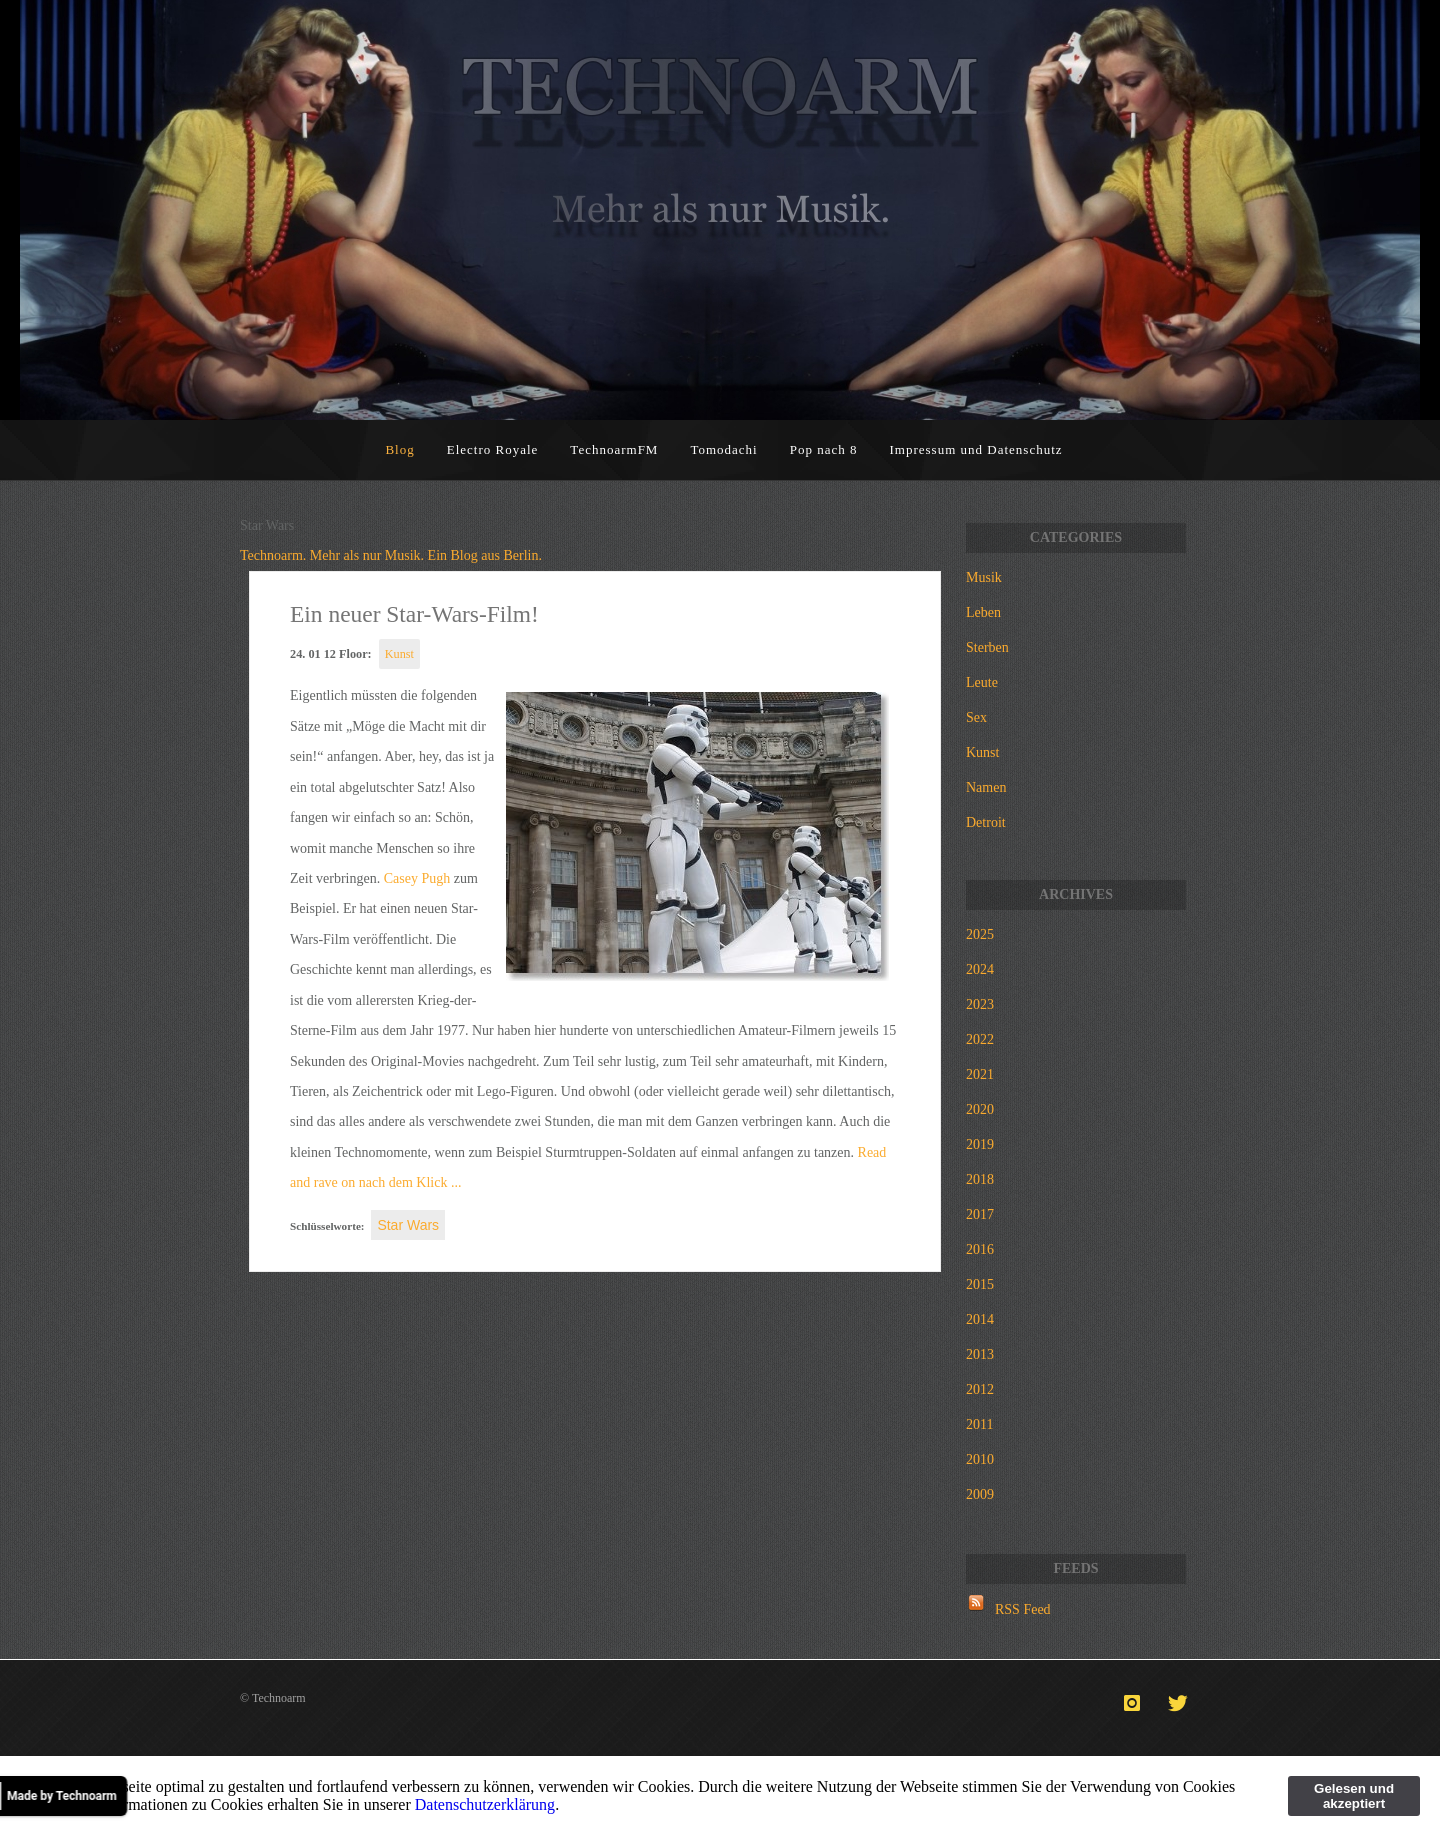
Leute (982, 682)
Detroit (986, 822)
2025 (980, 934)
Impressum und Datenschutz (976, 449)
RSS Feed (1023, 1609)
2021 (980, 1074)
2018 (980, 1179)
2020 (980, 1109)
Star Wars (408, 1225)
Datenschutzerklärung (485, 1804)
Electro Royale (493, 449)
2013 (980, 1354)
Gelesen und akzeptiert (1354, 1796)
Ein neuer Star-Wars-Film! (414, 614)
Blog (399, 449)
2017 (980, 1214)
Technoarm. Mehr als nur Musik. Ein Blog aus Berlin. (391, 555)
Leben (983, 612)
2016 (980, 1249)
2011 (979, 1424)
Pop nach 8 (824, 449)
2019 (980, 1144)
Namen (986, 787)
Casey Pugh (417, 878)
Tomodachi (723, 449)
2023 (980, 1004)
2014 (980, 1319)
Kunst (399, 654)
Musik (984, 577)
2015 (980, 1284)
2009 (980, 1494)
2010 (980, 1459)
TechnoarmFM (614, 449)
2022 (980, 1039)
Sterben (987, 647)
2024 (980, 969)
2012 (980, 1389)
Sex (976, 717)
